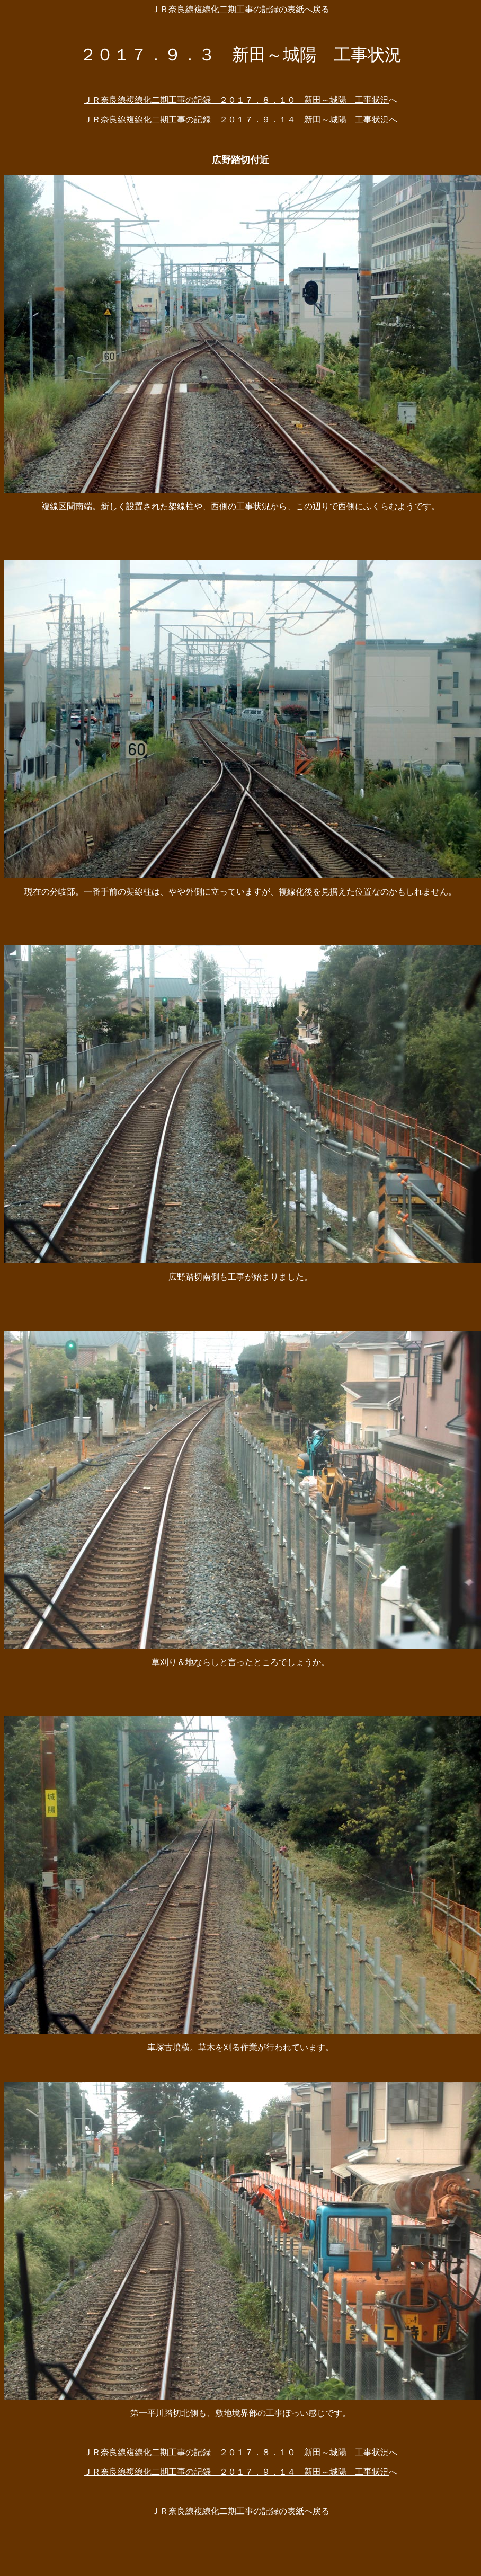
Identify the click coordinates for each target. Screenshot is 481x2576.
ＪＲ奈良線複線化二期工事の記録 (215, 9)
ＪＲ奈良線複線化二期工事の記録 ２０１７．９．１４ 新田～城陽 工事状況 (236, 119)
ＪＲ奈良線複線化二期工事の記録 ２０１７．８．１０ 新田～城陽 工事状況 (236, 99)
